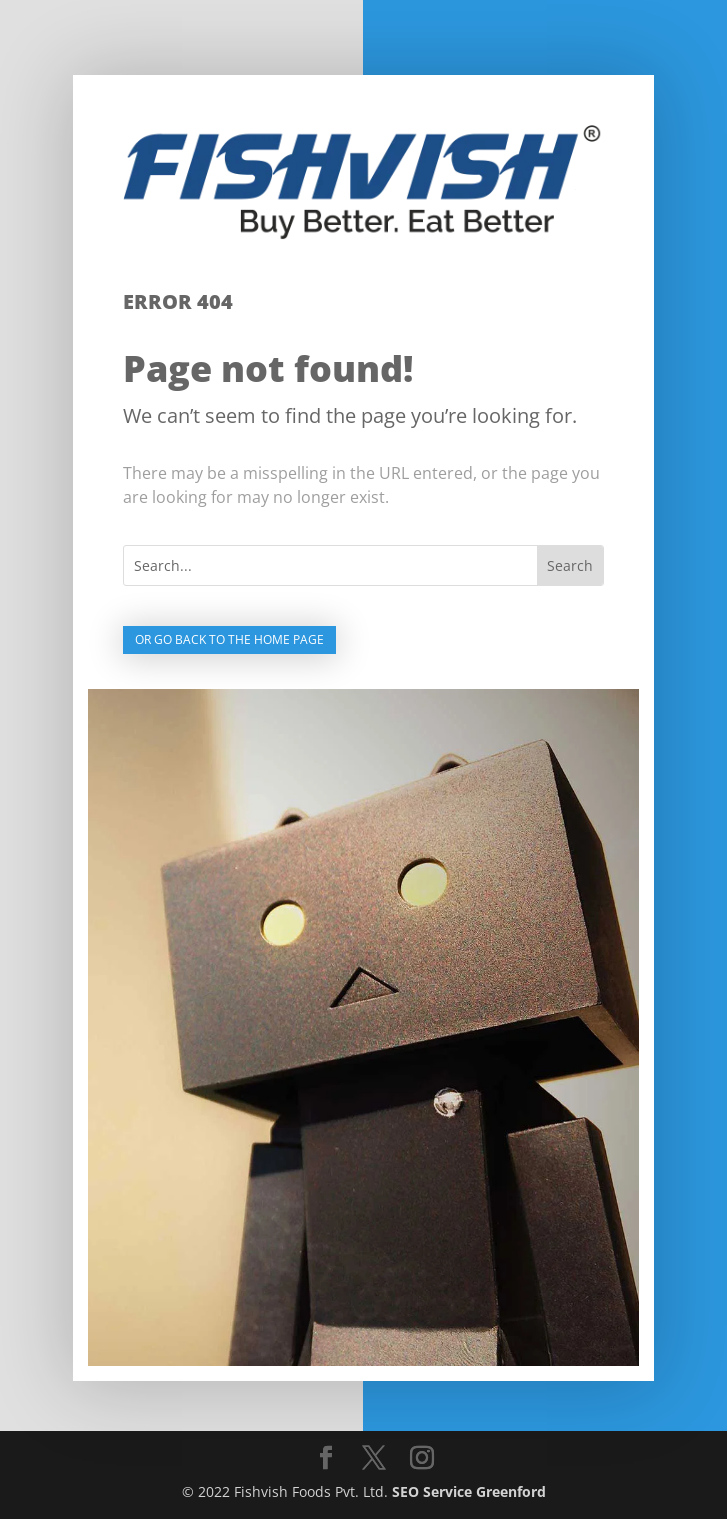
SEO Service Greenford (469, 1491)
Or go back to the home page (229, 639)
